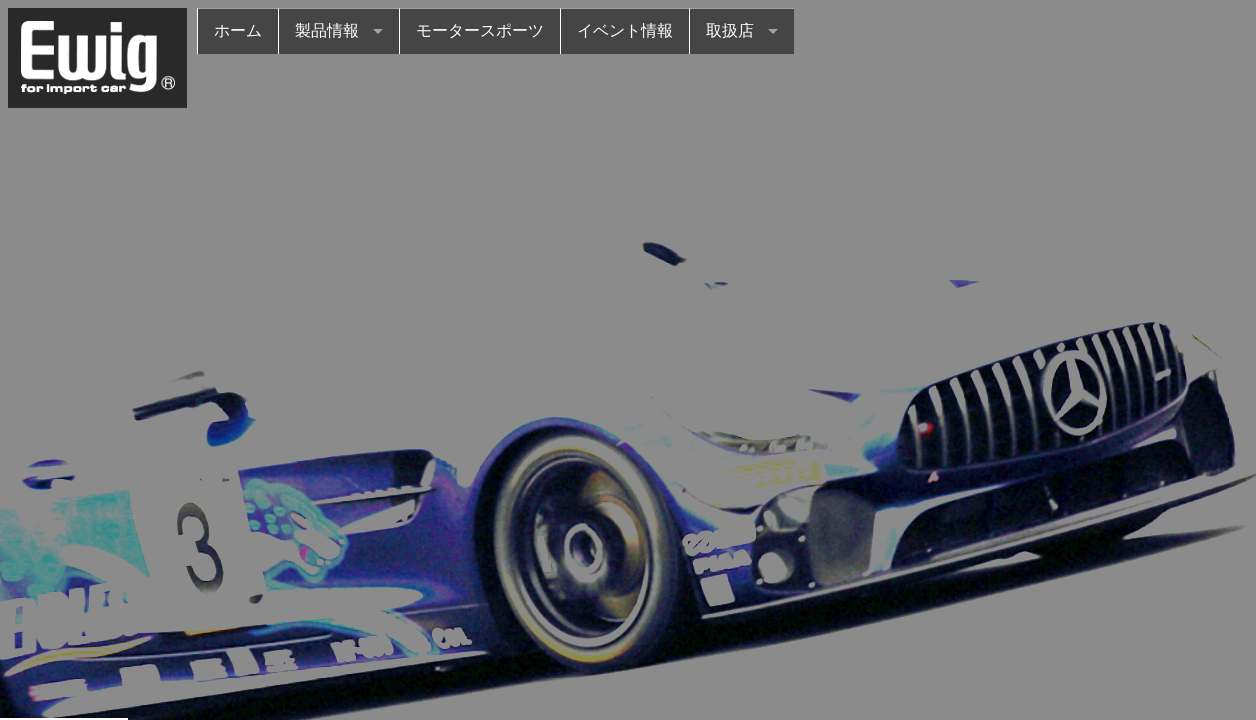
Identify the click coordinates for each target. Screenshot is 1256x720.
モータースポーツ (480, 30)
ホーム (238, 30)
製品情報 (327, 30)
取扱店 (730, 30)
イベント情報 (625, 30)
